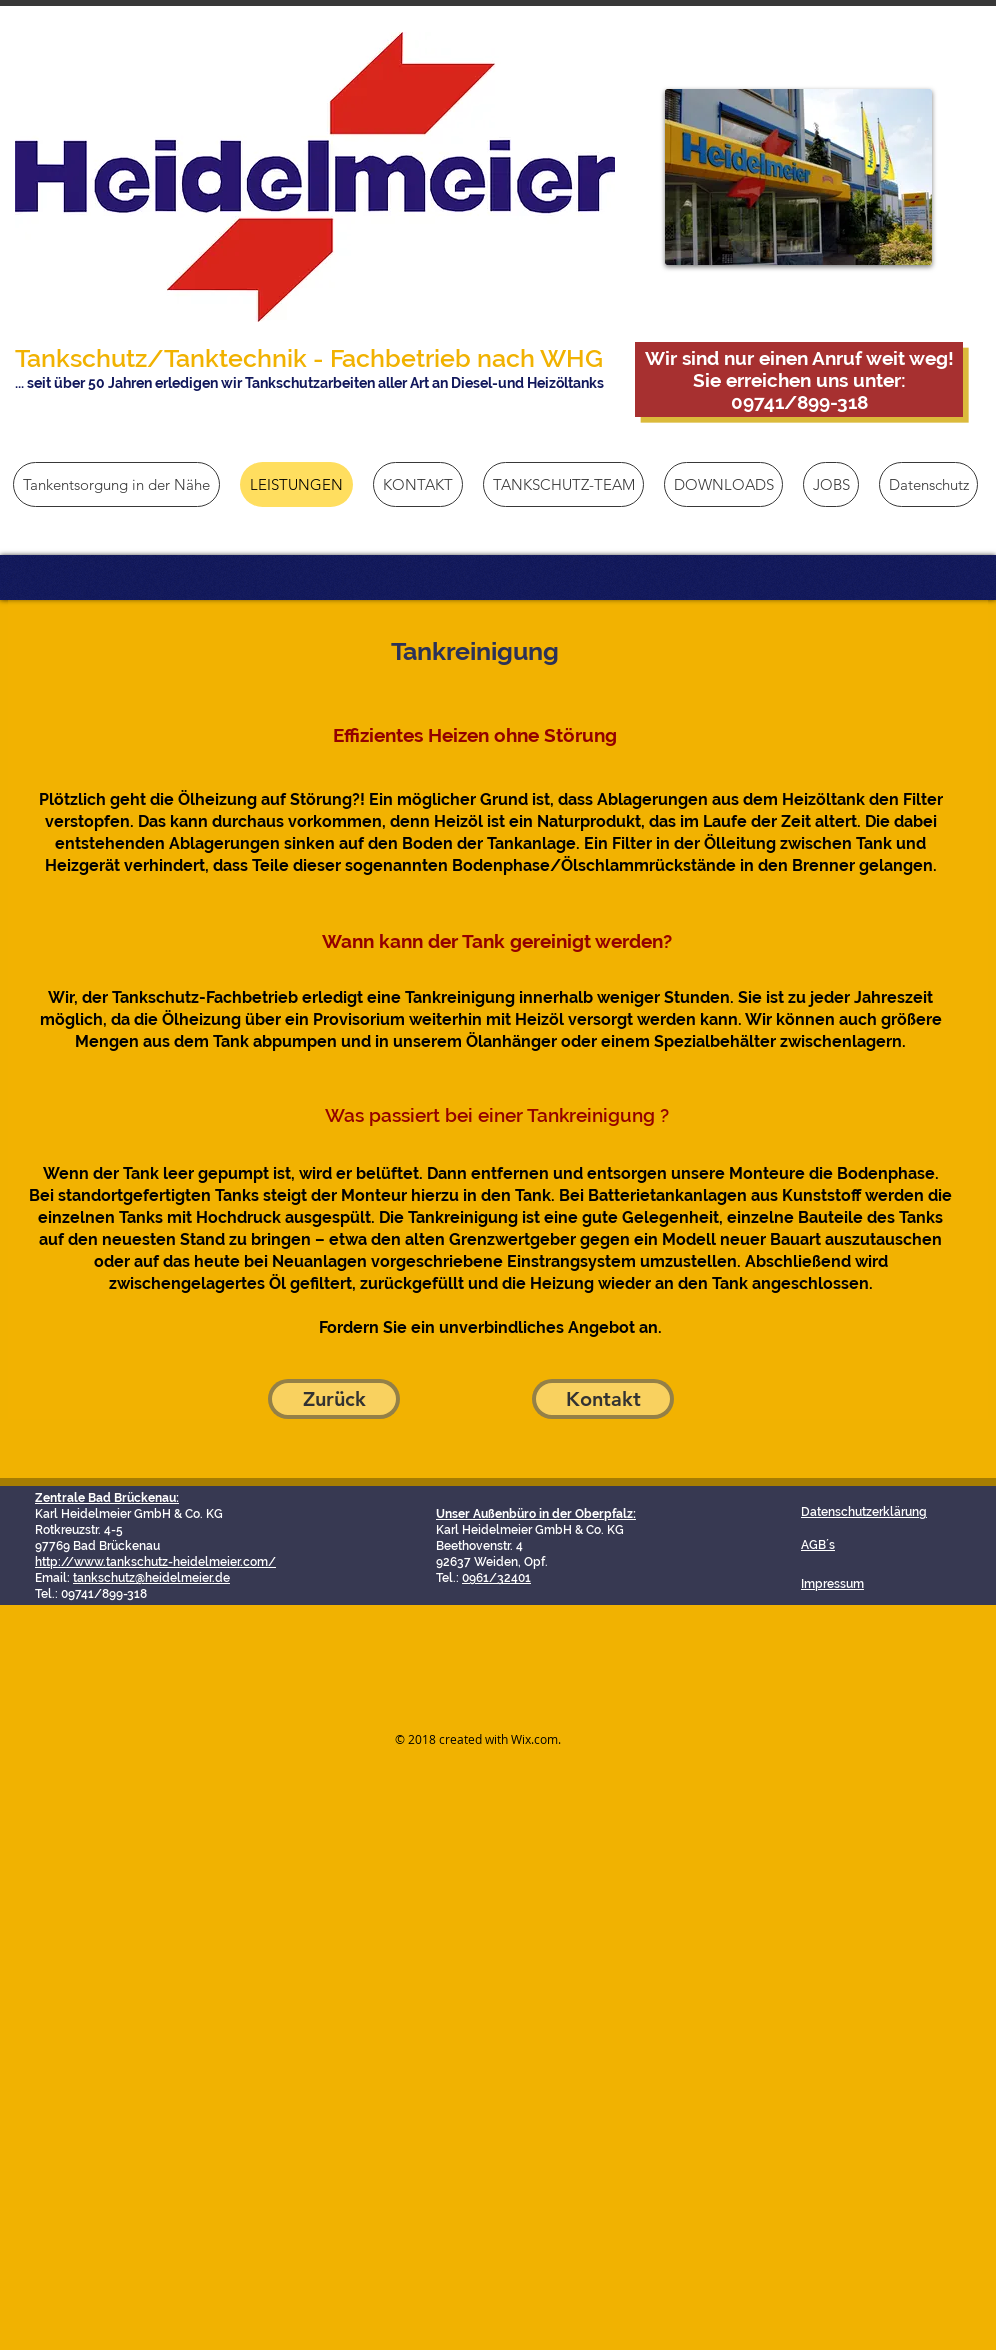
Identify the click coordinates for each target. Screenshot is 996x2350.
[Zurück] (334, 1399)
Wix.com (534, 1739)
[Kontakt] (603, 1399)
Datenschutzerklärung (864, 1512)
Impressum (832, 1584)
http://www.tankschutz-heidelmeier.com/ (155, 1562)
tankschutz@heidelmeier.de (151, 1578)
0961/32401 (496, 1578)
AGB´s (818, 1545)
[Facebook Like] (701, 1653)
